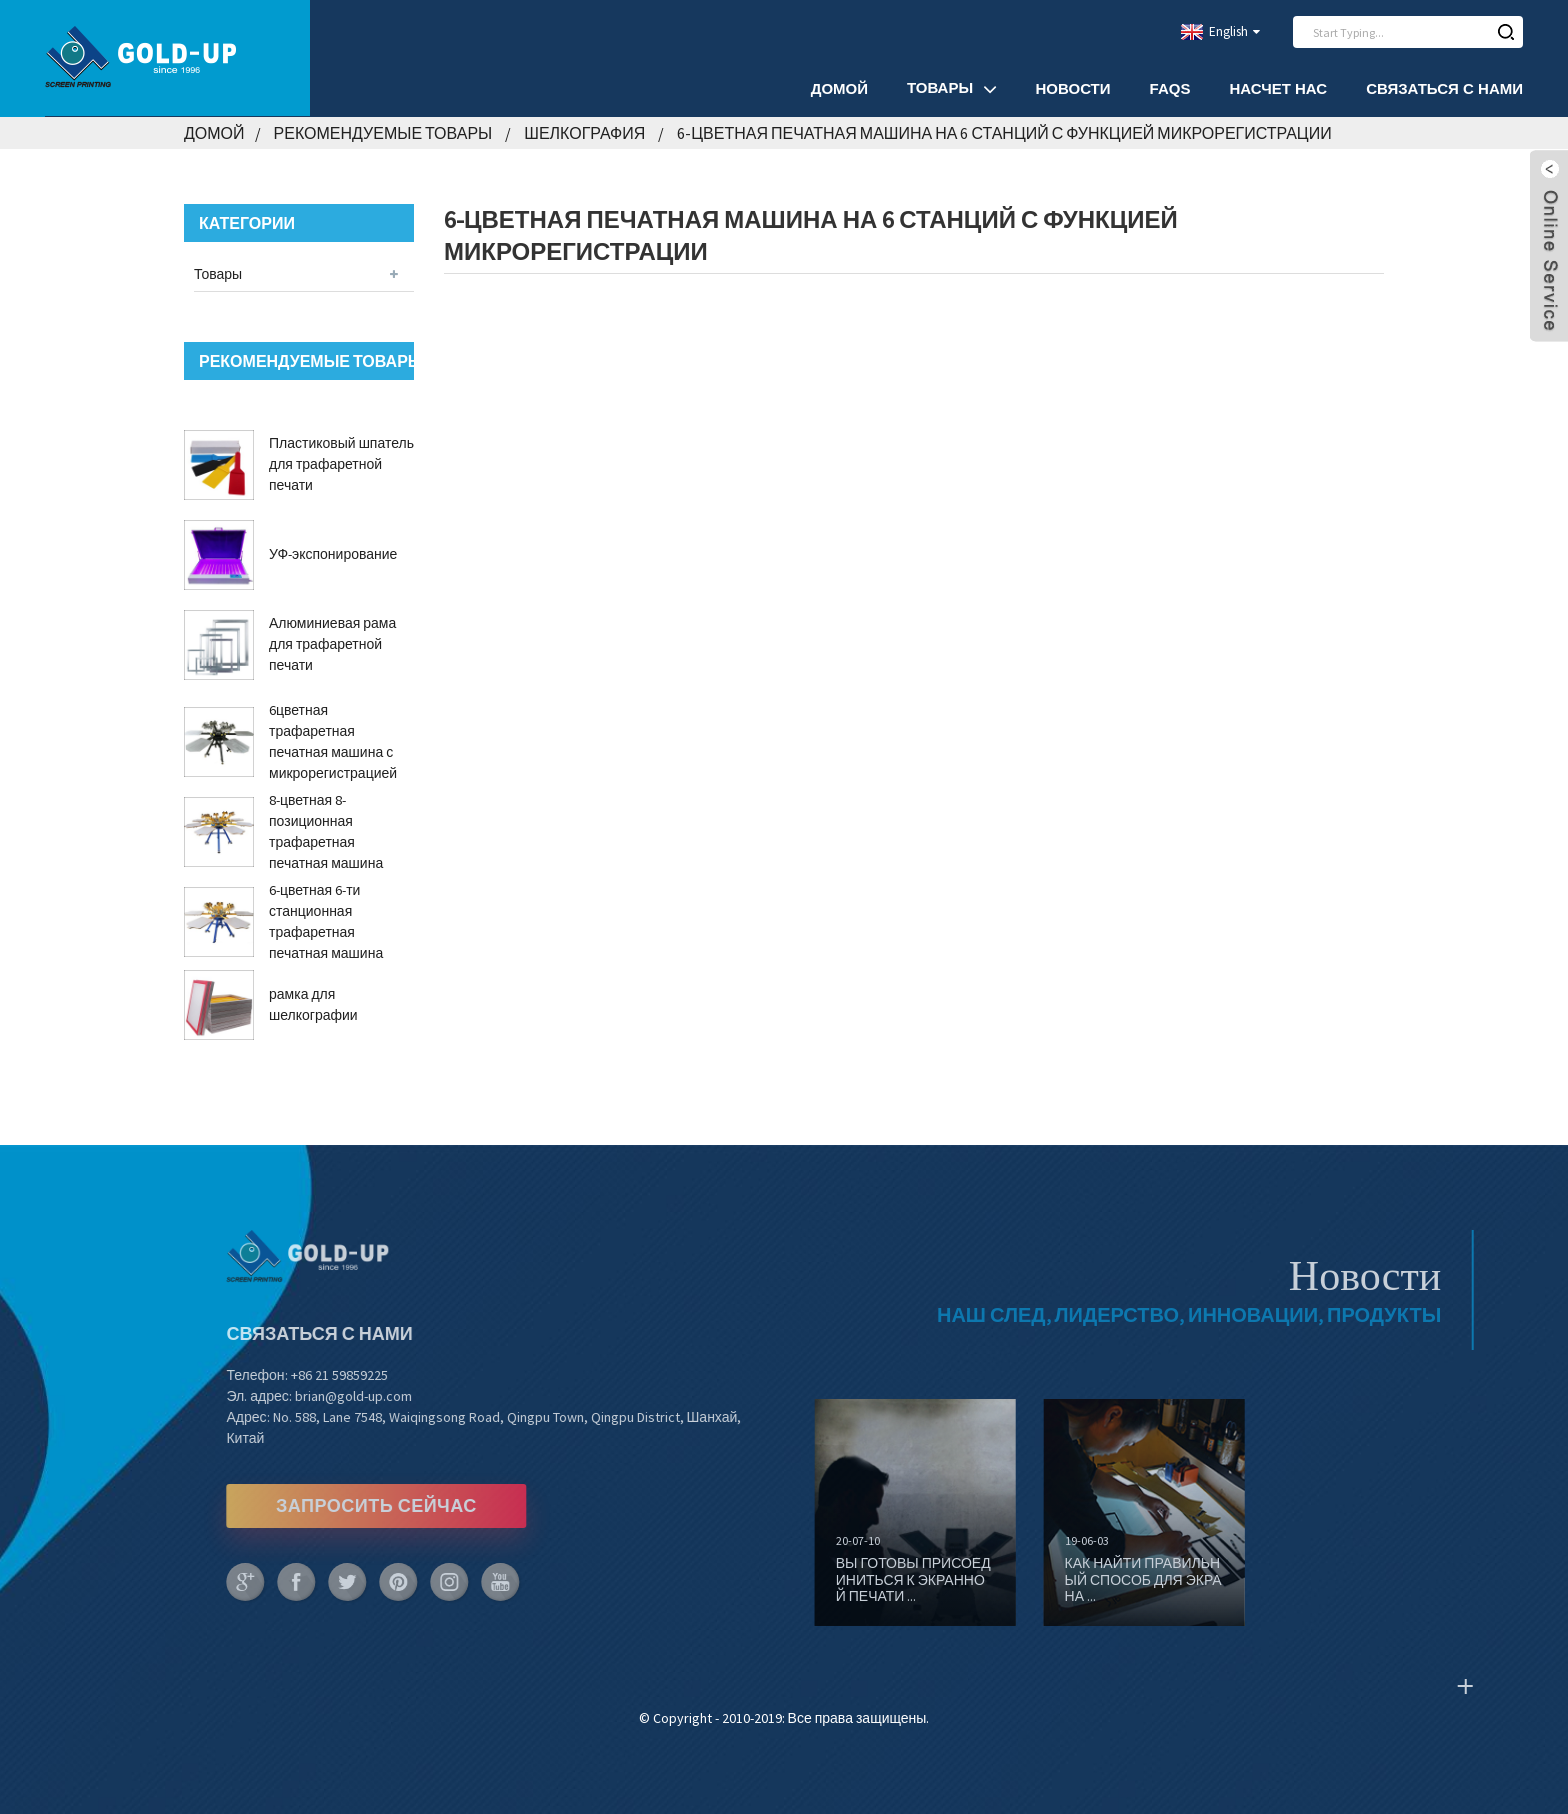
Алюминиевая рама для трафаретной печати (332, 644)
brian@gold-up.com (310, 1396)
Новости (1073, 88)
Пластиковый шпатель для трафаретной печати (341, 464)
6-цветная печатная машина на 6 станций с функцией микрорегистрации (1004, 133)
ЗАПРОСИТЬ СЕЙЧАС (334, 1505)
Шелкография (584, 133)
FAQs (1170, 88)
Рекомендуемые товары (383, 133)
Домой (839, 88)
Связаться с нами (1444, 88)
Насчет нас (1278, 88)
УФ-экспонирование (333, 554)
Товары (951, 88)
